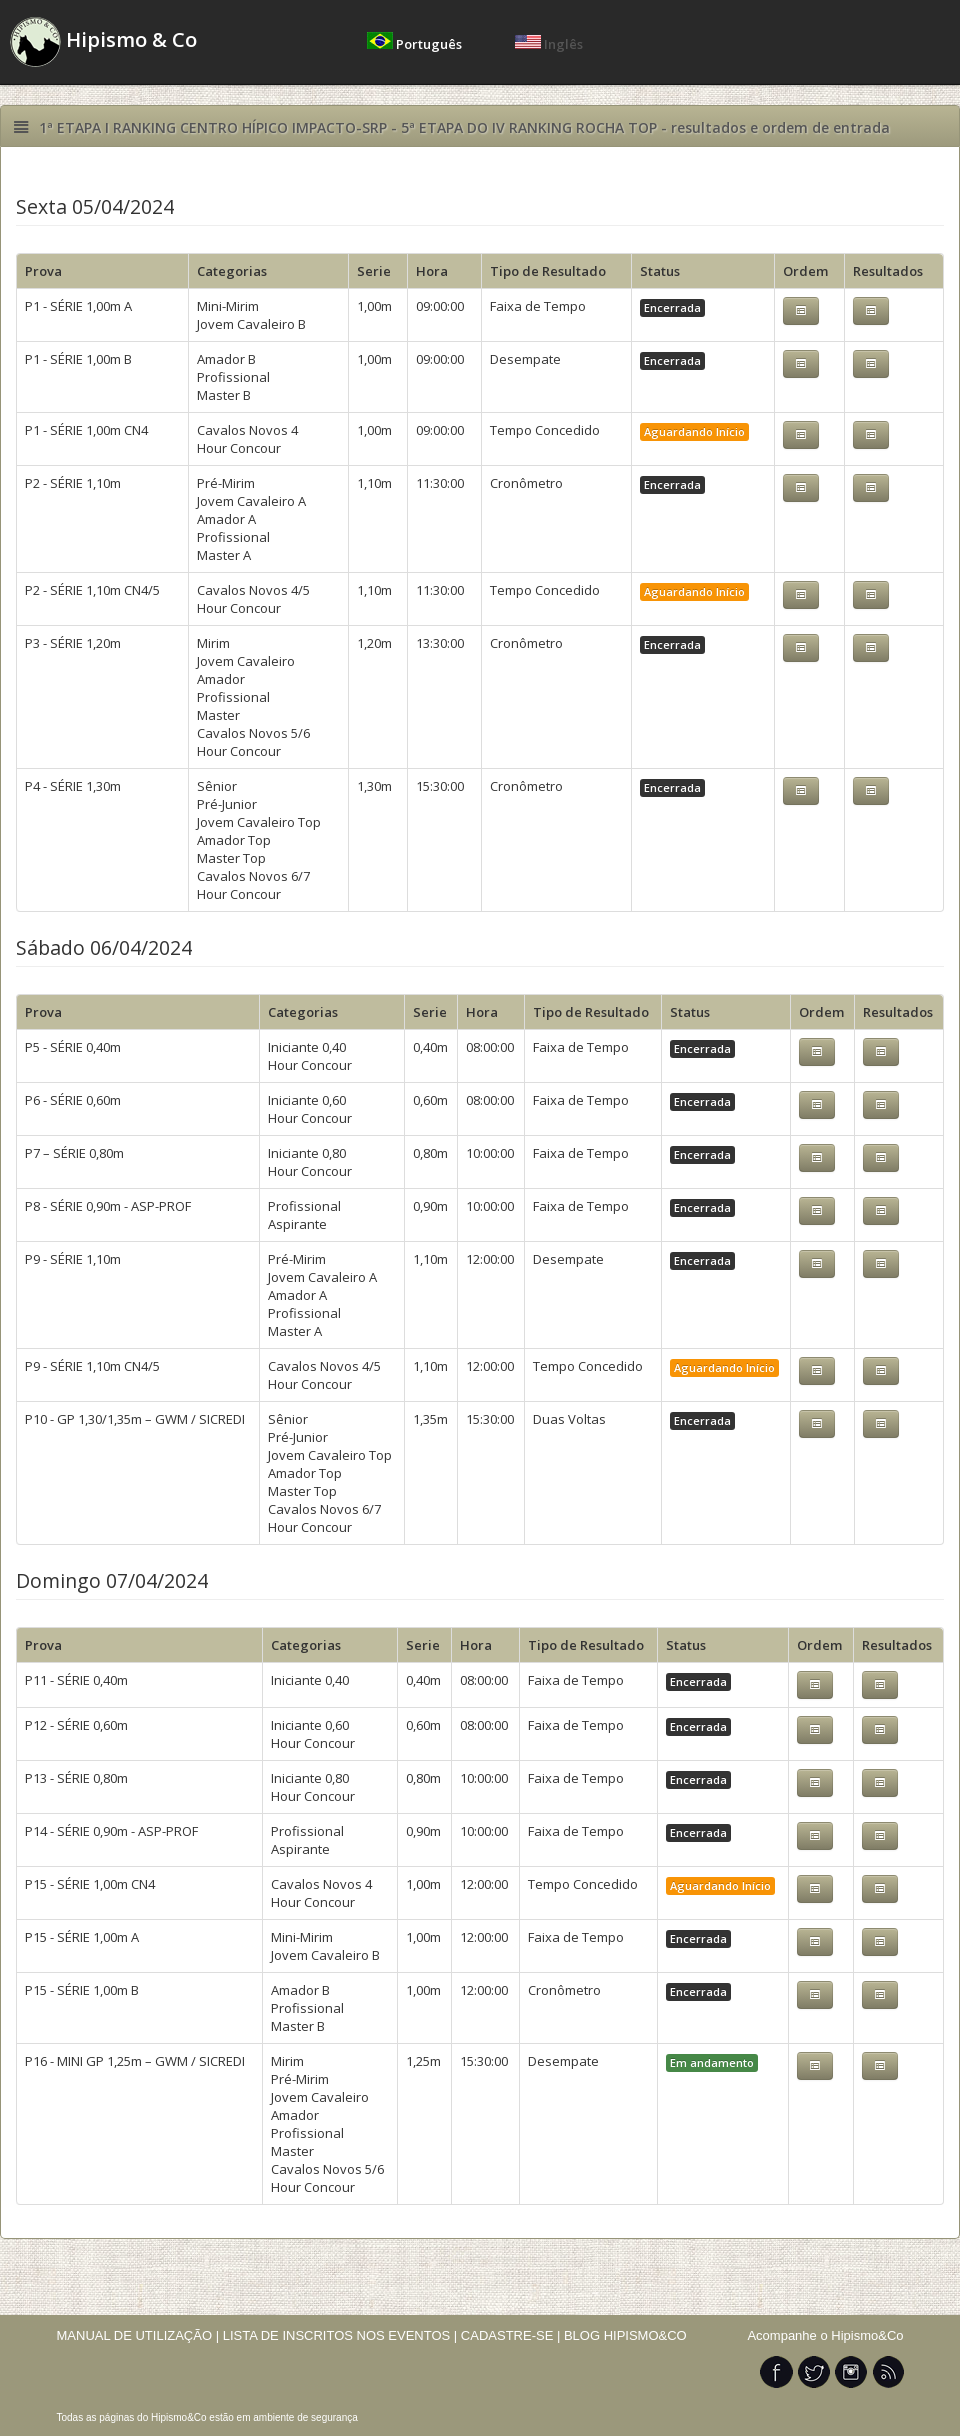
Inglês (549, 44)
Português (416, 44)
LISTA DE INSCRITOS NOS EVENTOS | (340, 2335)
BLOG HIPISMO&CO (625, 2335)
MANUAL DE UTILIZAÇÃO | (138, 2335)
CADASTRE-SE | (512, 2335)
